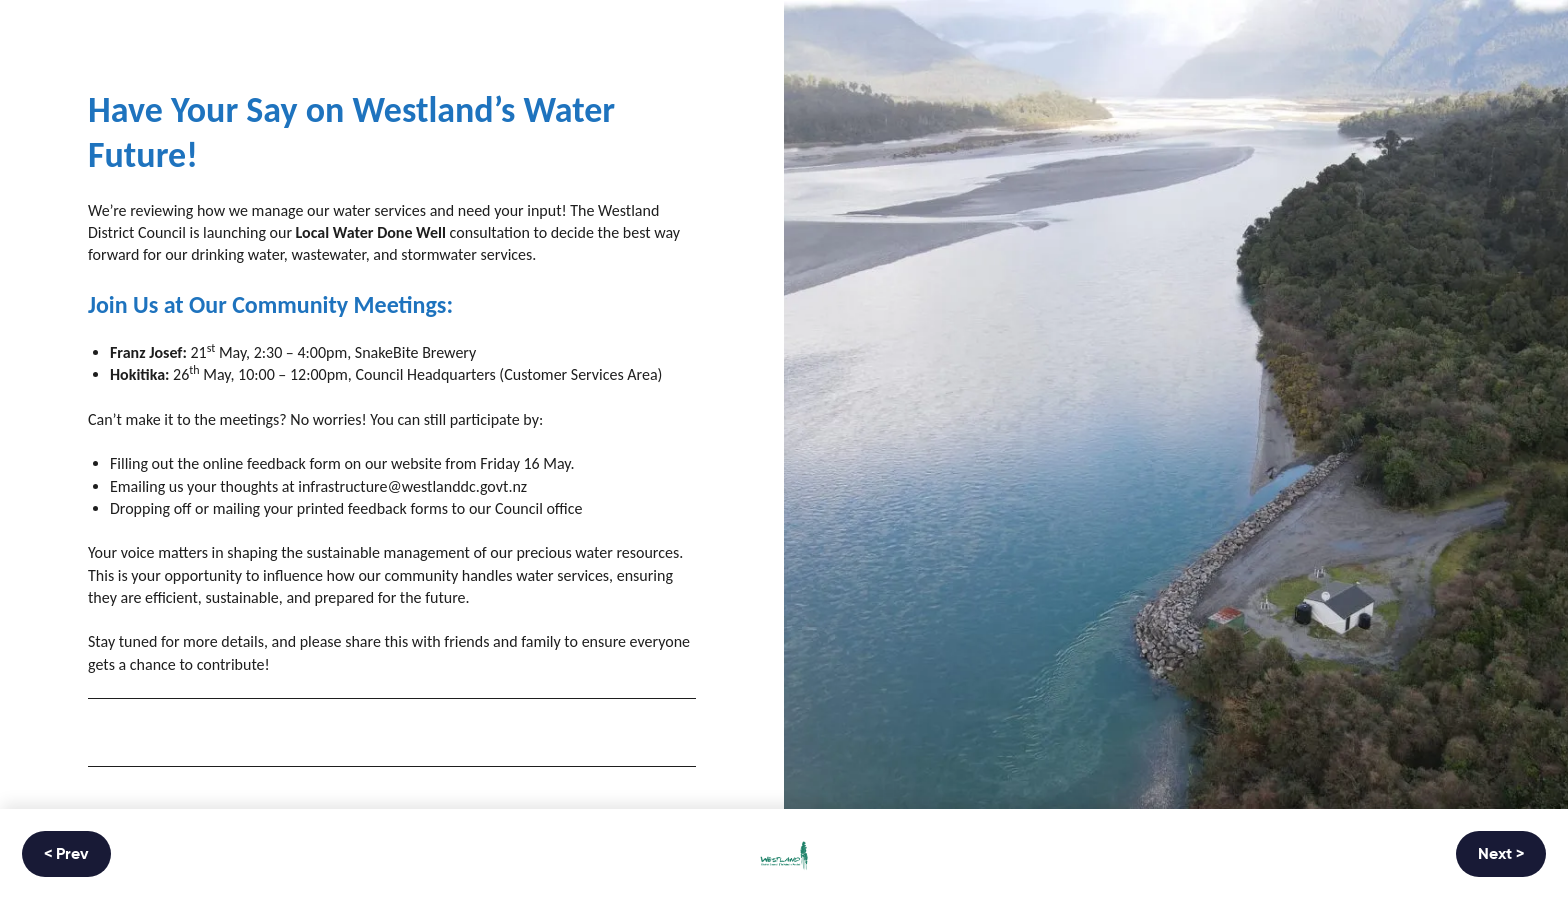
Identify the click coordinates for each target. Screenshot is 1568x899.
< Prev (66, 855)
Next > (1501, 855)
